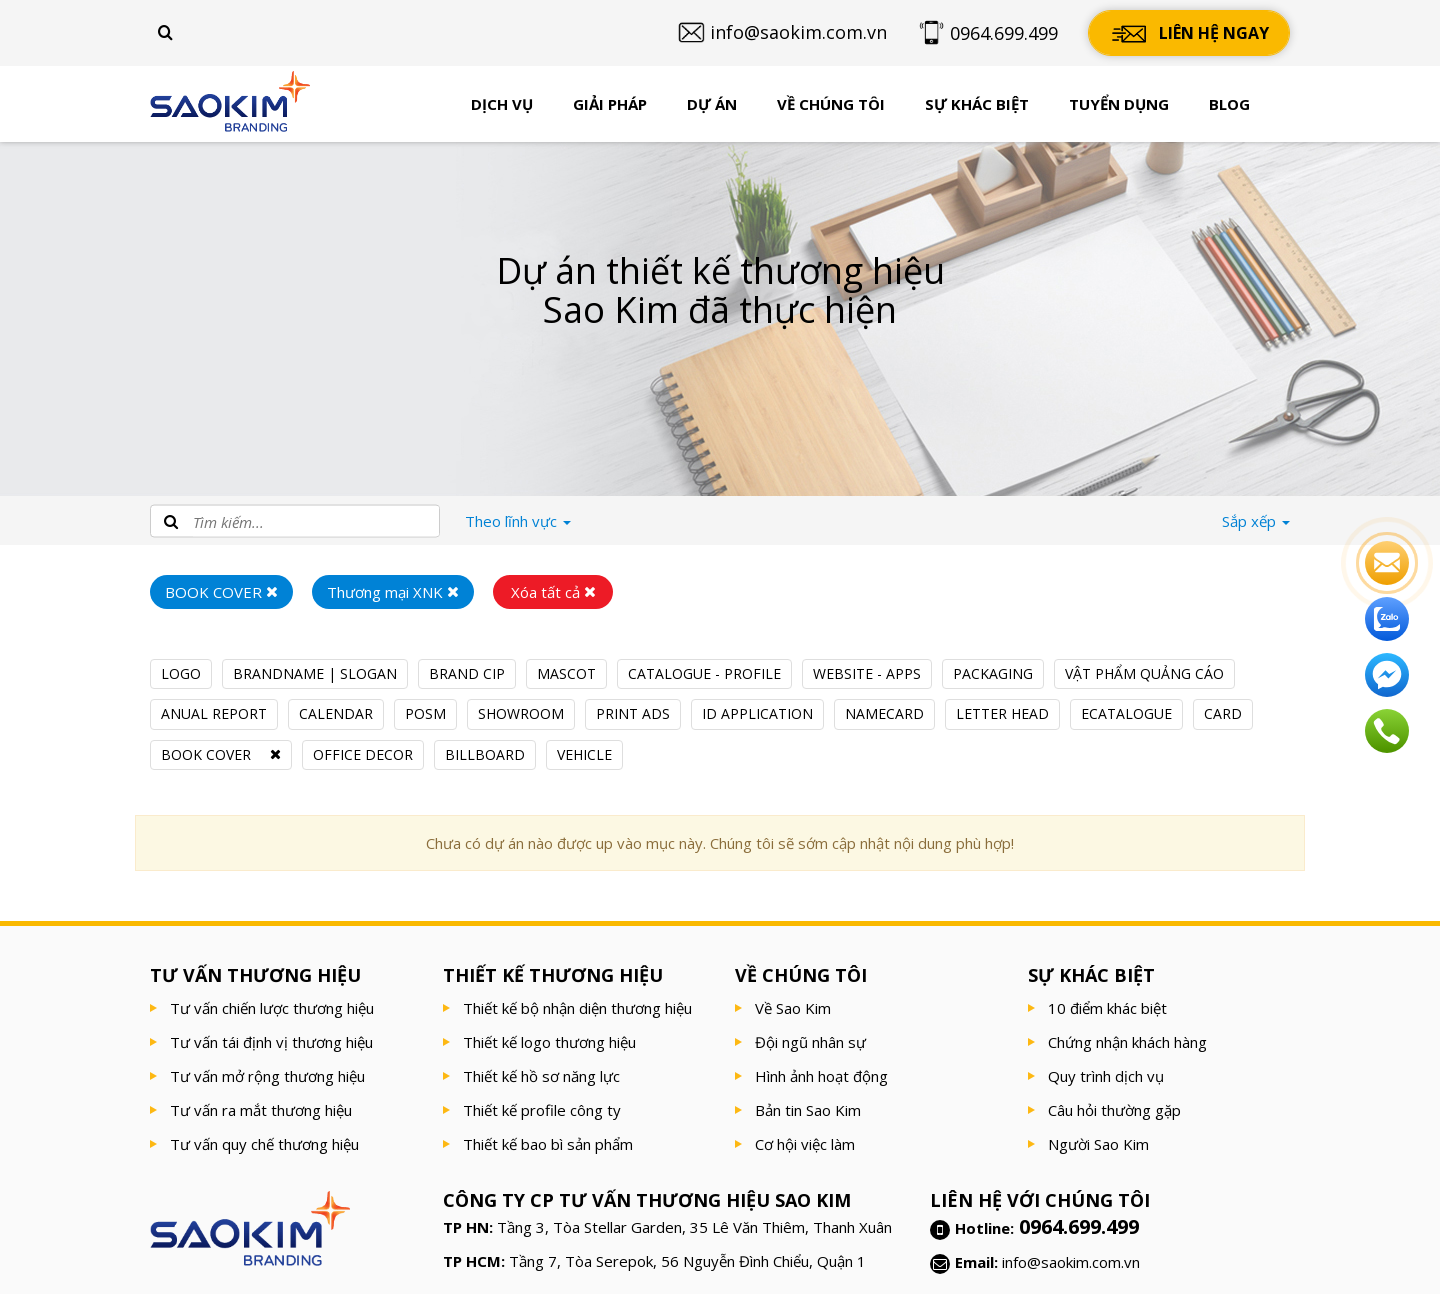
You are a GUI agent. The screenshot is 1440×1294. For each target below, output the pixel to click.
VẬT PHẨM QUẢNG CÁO (1144, 673)
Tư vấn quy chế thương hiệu (264, 1144)
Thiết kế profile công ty (542, 1110)
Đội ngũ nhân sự (810, 1042)
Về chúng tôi (831, 104)
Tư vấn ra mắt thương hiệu (261, 1110)
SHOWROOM (521, 713)
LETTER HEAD (1002, 713)
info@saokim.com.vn (1071, 1262)
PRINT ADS (633, 713)
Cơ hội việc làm (805, 1144)
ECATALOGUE (1126, 713)
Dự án (712, 104)
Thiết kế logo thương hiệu (549, 1042)
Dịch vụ (502, 104)
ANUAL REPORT (214, 713)
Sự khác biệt (977, 104)
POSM (425, 713)
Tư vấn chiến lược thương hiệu (272, 1008)
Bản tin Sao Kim (808, 1110)
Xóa (553, 592)
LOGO (181, 673)
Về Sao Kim (793, 1008)
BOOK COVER (206, 754)
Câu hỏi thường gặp (1114, 1110)
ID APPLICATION (757, 713)
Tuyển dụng (1119, 104)
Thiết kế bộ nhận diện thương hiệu (577, 1008)
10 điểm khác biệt (1107, 1008)
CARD (1223, 713)
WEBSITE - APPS (867, 673)
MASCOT (566, 673)
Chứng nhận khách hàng (1127, 1042)
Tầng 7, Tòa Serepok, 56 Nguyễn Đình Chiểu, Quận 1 (687, 1261)
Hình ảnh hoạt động (821, 1076)
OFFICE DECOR (363, 754)
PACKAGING (993, 673)
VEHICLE (584, 754)
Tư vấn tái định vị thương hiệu (271, 1042)
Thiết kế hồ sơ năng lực (541, 1076)
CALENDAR (336, 713)
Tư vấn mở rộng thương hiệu (267, 1076)
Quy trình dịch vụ (1106, 1076)
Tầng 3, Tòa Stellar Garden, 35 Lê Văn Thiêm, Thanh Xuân (694, 1227)
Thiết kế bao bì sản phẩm (548, 1144)
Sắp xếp (1256, 521)
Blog (1229, 104)
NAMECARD (884, 713)
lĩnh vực (518, 521)
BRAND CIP (467, 673)
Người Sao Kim (1098, 1144)
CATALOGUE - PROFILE (704, 673)
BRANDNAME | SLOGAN (315, 673)
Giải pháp (610, 104)
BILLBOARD (485, 754)
